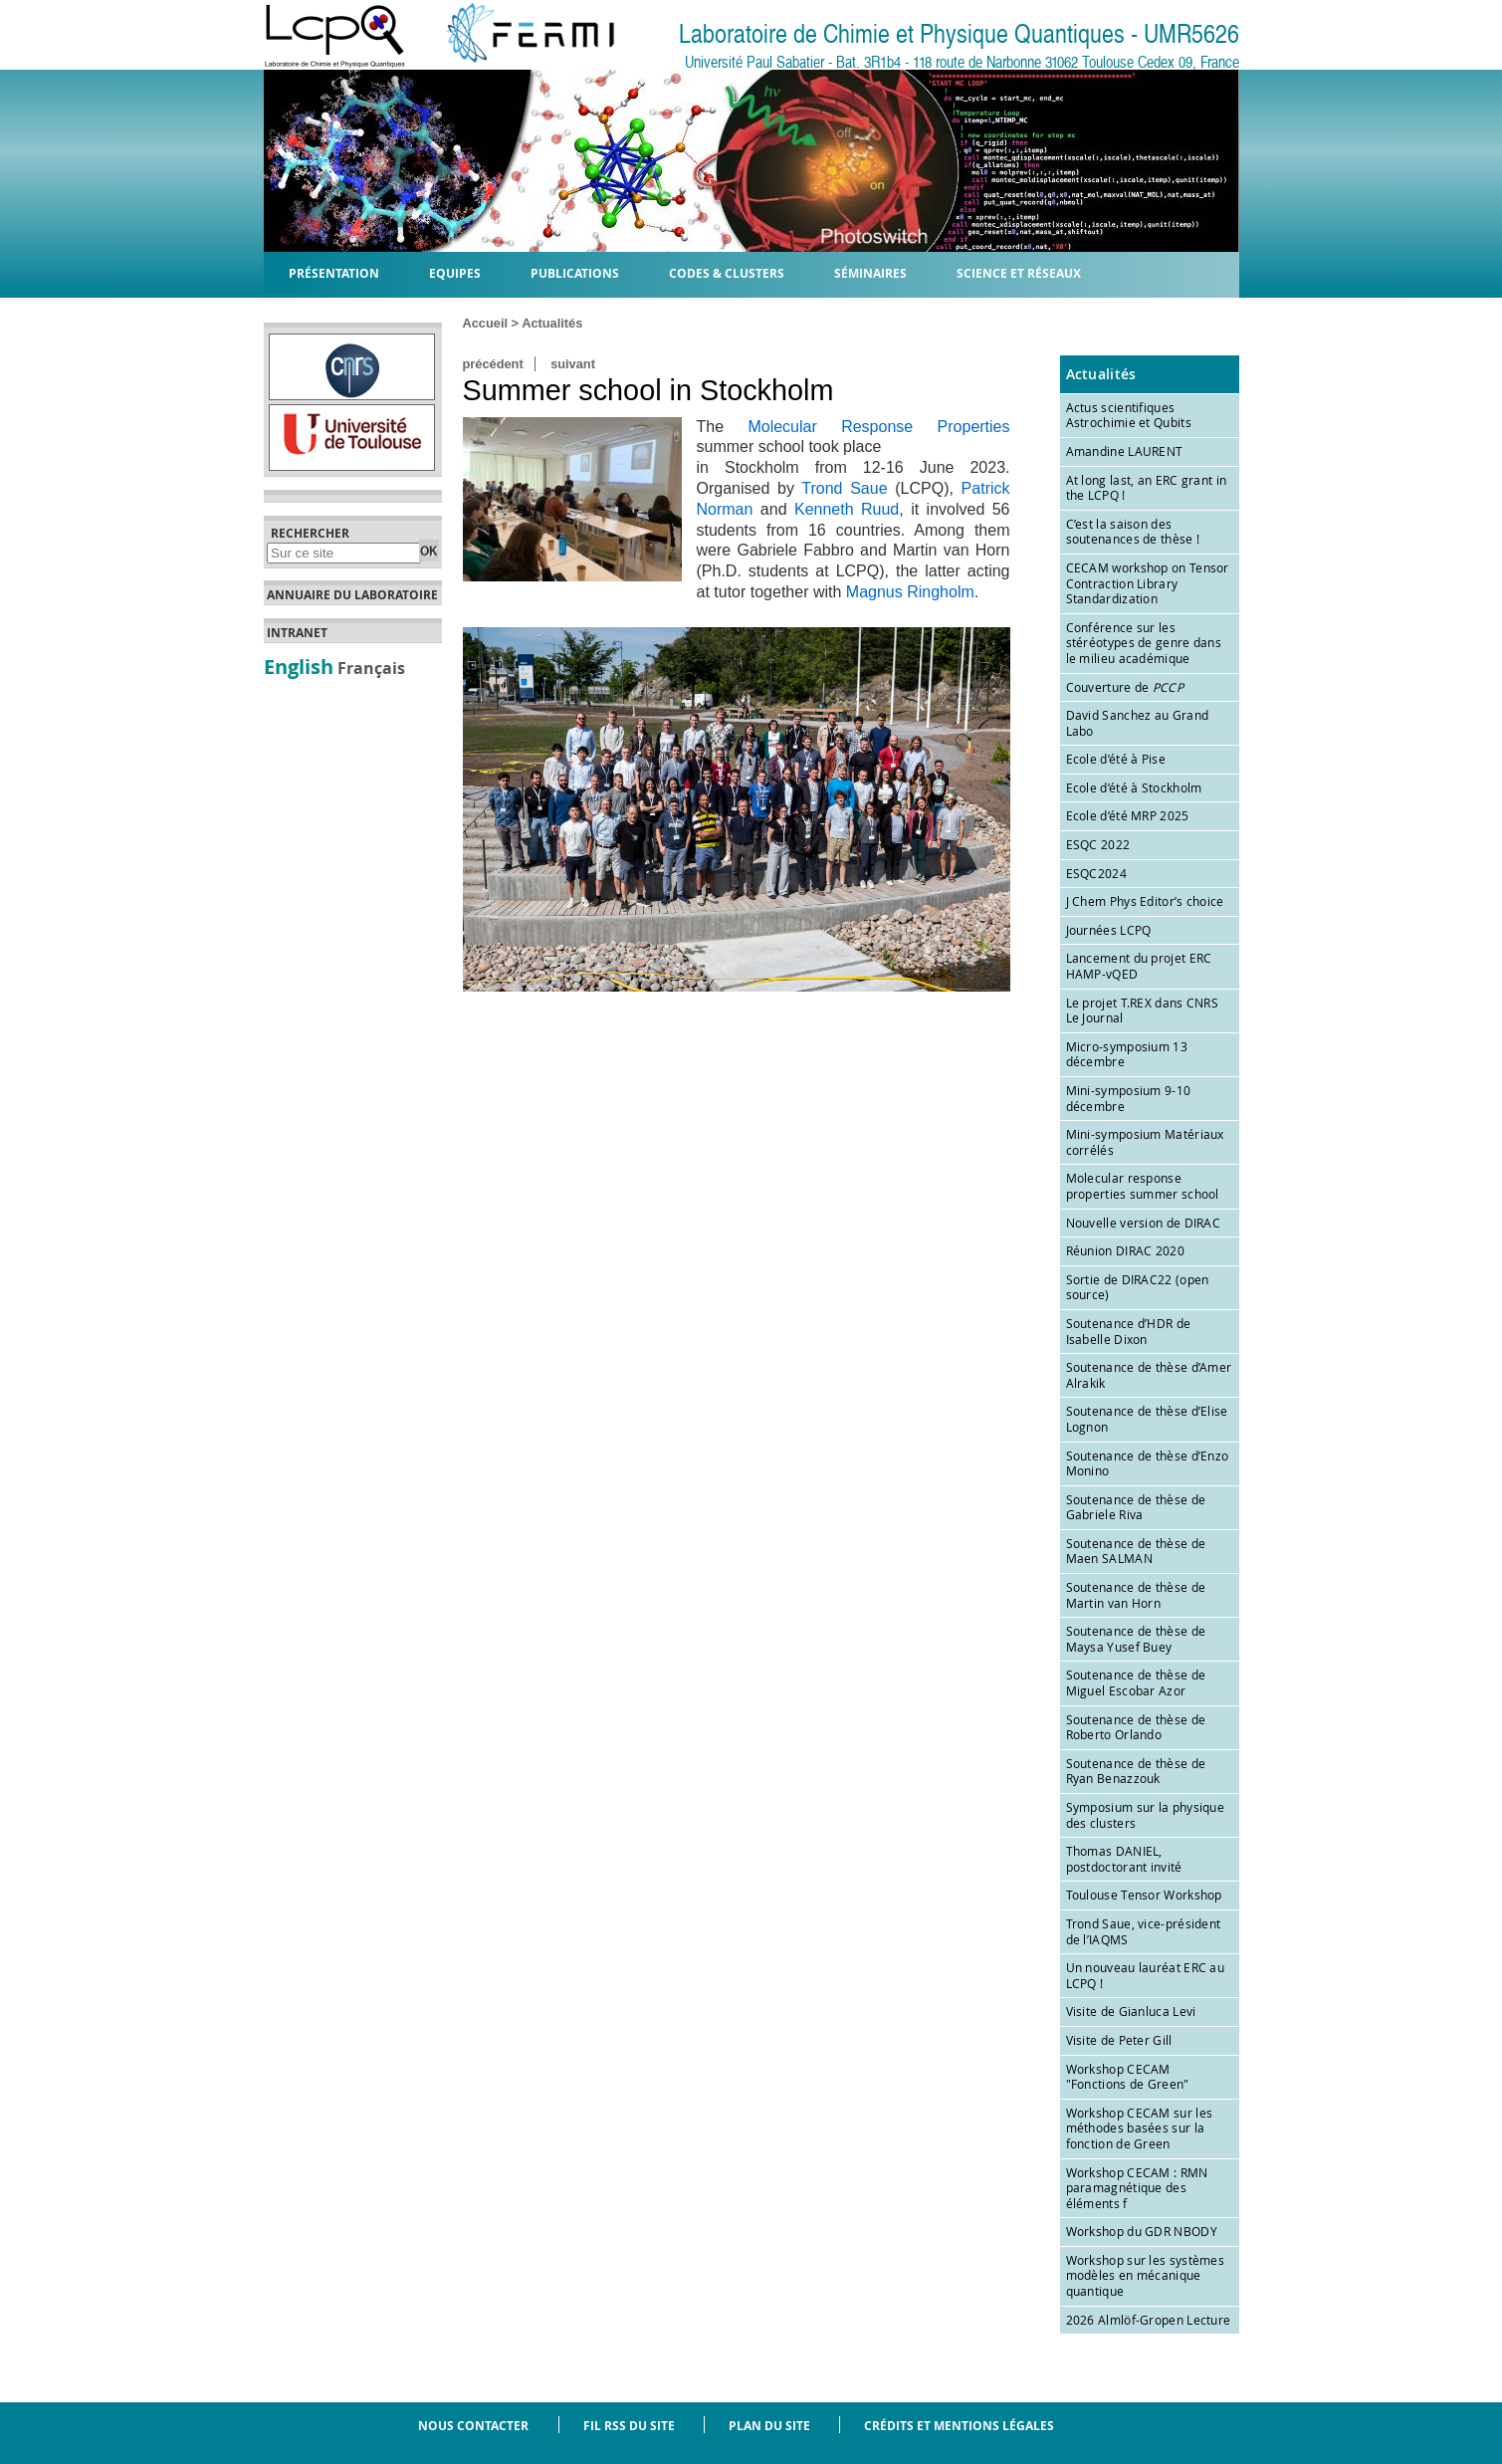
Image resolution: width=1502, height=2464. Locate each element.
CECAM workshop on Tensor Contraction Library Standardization (1147, 583)
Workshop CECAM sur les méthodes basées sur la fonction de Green (1139, 2128)
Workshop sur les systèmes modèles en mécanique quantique (1145, 2275)
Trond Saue (844, 488)
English (298, 666)
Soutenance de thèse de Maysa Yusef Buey (1136, 1639)
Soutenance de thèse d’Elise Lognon (1147, 1419)
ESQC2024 (1096, 873)
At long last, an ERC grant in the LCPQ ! (1146, 488)
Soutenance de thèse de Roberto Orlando (1136, 1727)
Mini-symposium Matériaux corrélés (1145, 1142)
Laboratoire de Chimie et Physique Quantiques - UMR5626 (959, 34)
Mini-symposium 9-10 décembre (1128, 1098)
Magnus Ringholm (910, 591)
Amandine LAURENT (1124, 451)
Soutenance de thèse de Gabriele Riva (1136, 1507)
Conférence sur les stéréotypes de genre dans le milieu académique (1144, 642)
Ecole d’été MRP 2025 (1127, 815)
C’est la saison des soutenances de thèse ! (1133, 532)
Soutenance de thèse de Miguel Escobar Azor (1136, 1682)
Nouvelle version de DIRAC (1143, 1223)
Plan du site (769, 2425)
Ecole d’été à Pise (1116, 759)
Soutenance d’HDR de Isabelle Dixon (1128, 1331)
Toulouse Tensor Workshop (1144, 1895)
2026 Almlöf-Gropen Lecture (1148, 2320)
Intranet (297, 633)
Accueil (486, 323)
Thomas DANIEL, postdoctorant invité (1124, 1859)
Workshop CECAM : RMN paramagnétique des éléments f (1137, 2187)
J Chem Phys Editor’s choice (1145, 901)
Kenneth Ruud (846, 509)
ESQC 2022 (1098, 844)
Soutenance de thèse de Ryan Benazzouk (1136, 1771)
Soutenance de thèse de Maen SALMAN (1136, 1551)
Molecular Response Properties (878, 426)
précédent (493, 363)
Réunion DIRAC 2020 (1125, 1250)
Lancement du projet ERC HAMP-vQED (1139, 966)
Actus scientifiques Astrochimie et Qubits (1128, 415)
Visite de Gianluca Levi (1131, 2011)
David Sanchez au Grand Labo (1137, 723)
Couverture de (1124, 687)
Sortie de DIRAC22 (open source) (1137, 1287)
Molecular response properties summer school (1142, 1186)
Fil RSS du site (629, 2425)
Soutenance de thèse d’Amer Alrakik (1149, 1375)
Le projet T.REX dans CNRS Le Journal (1142, 1010)
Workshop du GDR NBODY (1141, 2231)
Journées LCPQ (1109, 930)
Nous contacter (473, 2425)
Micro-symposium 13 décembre (1126, 1054)
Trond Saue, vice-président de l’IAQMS (1143, 1931)
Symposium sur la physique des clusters (1145, 1815)
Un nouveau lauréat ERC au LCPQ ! (1145, 1975)
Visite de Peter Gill (1119, 2040)
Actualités (552, 323)
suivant (572, 363)
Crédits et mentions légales (959, 2425)
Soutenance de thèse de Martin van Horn (1136, 1595)
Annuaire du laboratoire (352, 595)
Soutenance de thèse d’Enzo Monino (1147, 1463)
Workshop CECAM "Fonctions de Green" (1127, 2077)
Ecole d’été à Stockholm (1134, 787)
